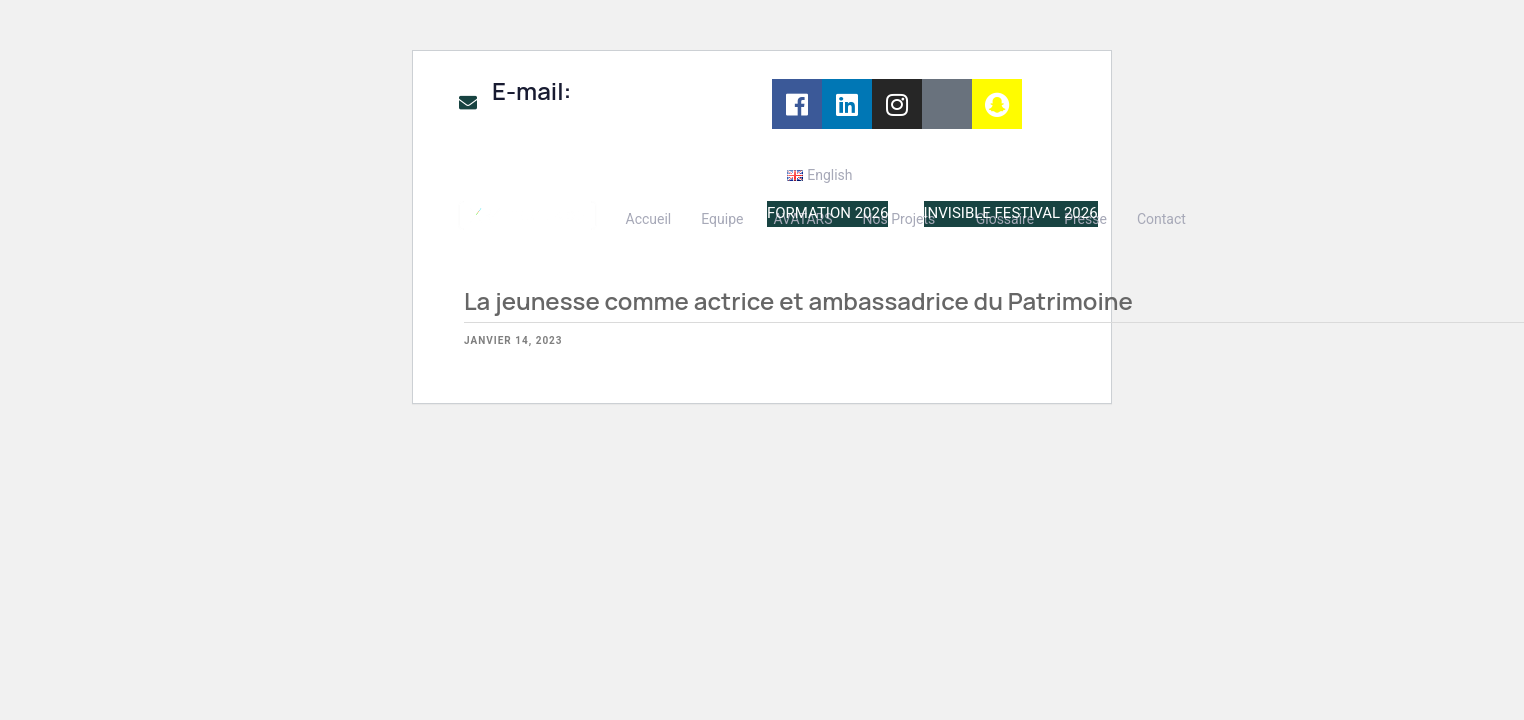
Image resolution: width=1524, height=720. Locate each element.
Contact (1161, 219)
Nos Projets (899, 219)
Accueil (649, 219)
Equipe (722, 219)
